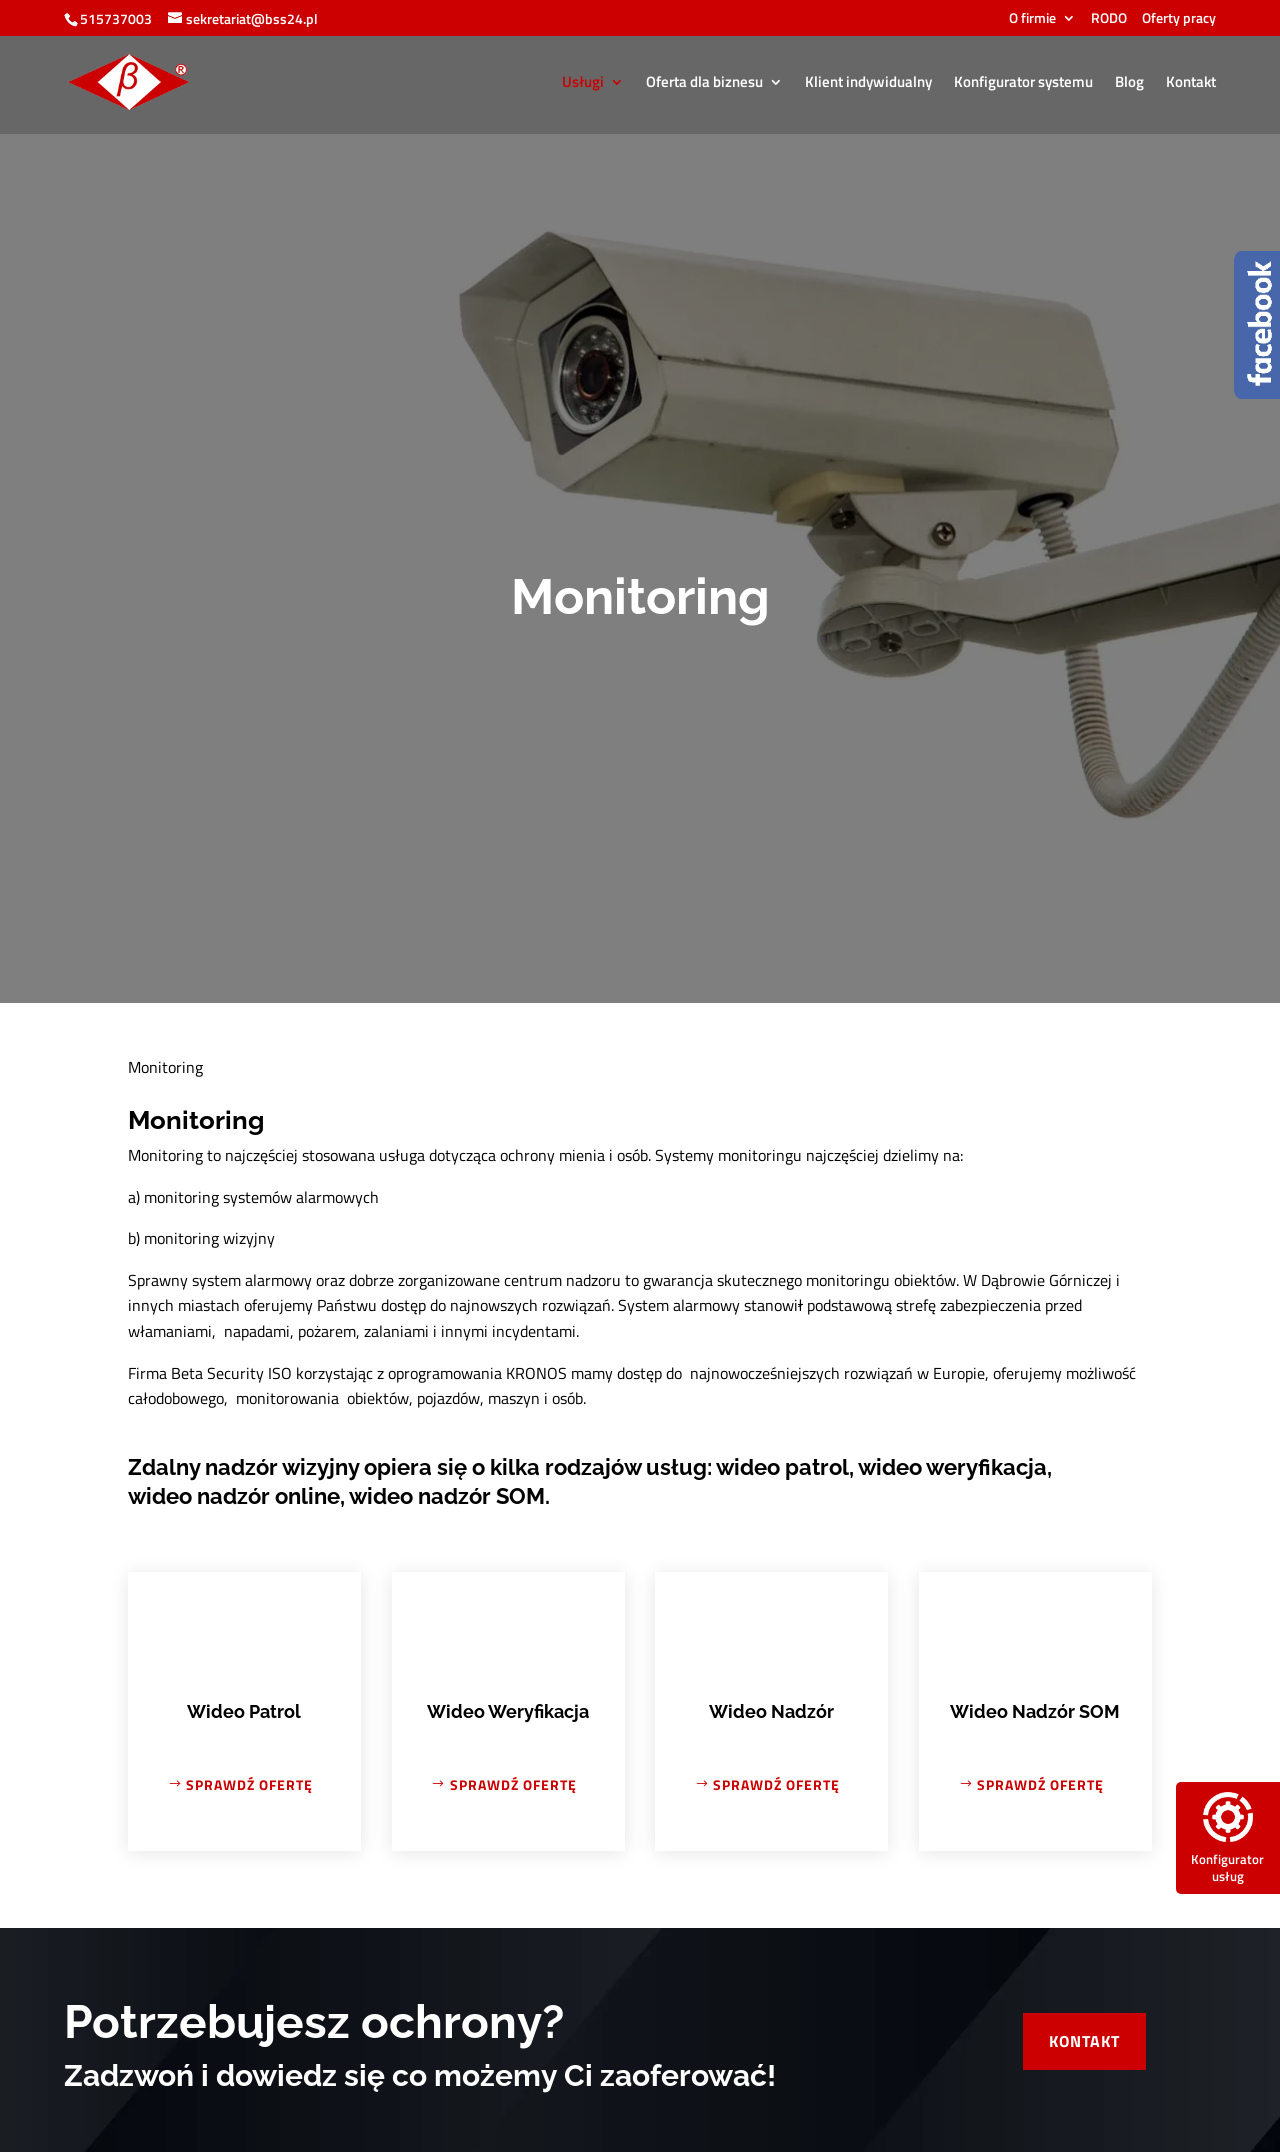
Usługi (583, 84)
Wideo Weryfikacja (508, 1711)
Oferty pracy (1179, 19)
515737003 (116, 18)
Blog (1129, 84)
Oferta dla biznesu (704, 84)
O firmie (1032, 19)
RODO (1109, 19)
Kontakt (1191, 84)
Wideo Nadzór (771, 1711)
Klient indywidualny (868, 84)
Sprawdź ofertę (249, 1784)
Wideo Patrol (244, 1711)
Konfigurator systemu (1023, 84)
